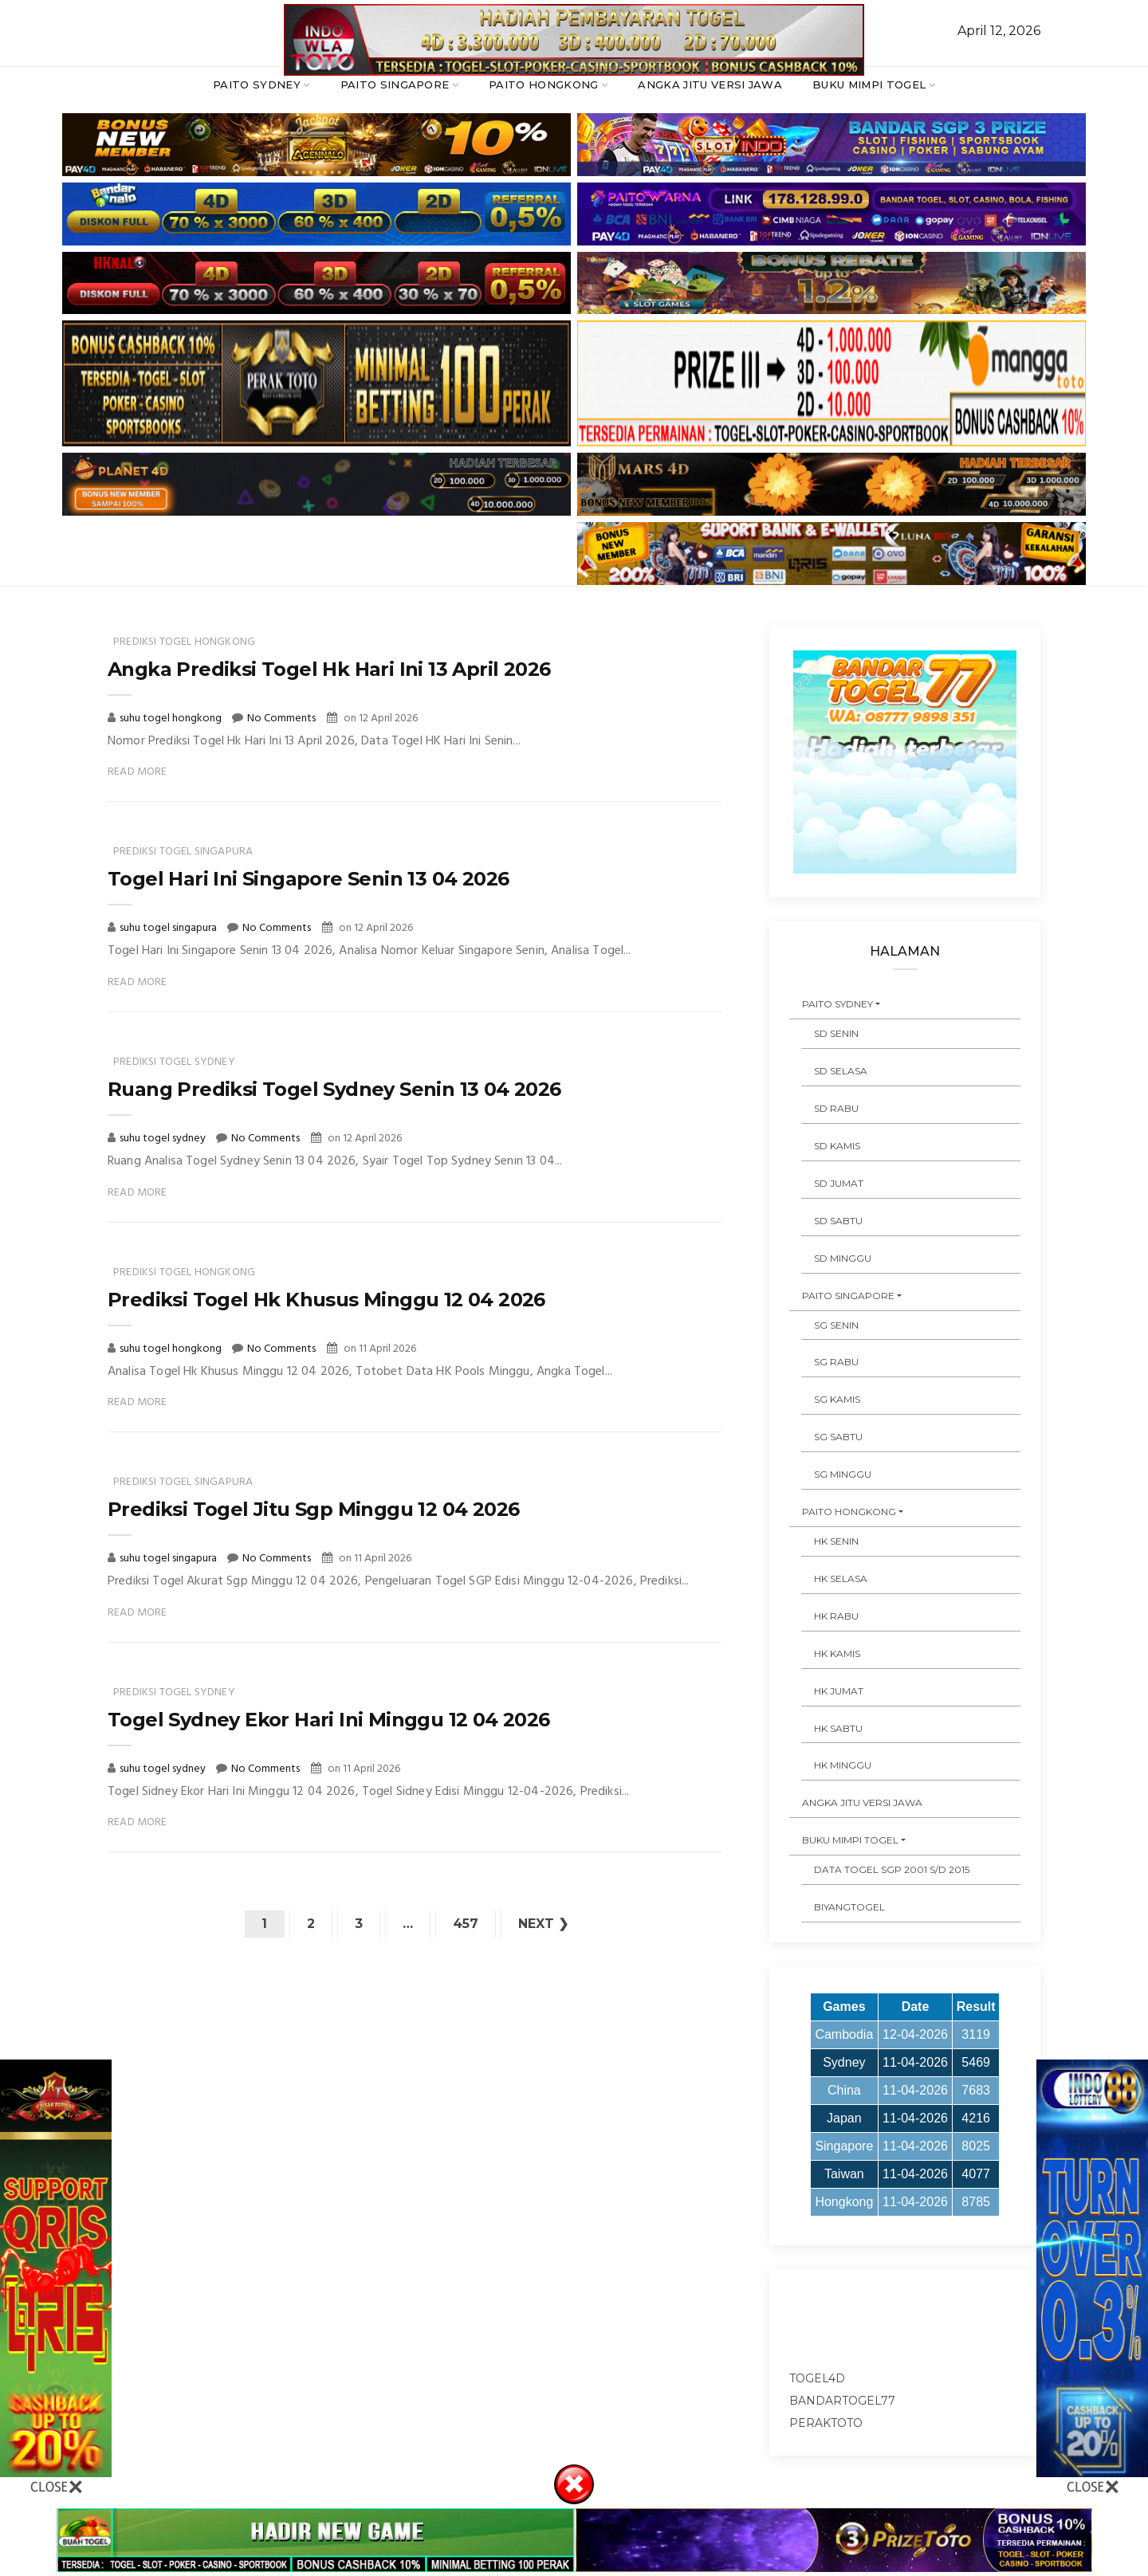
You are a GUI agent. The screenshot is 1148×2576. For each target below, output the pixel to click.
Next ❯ (543, 1923)
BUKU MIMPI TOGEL (869, 84)
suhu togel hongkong (172, 718)
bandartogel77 (842, 2400)
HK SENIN (836, 1541)
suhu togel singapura (169, 928)
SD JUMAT (838, 1183)
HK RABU (836, 1616)
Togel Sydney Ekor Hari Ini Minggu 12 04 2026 (329, 1719)
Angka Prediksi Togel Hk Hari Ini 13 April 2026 (329, 669)
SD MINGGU (842, 1258)
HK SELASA (840, 1578)
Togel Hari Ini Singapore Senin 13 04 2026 (308, 878)
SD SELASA (840, 1071)
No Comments (281, 718)
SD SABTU (838, 1221)
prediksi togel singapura (183, 851)
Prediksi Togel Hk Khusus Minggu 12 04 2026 (326, 1299)
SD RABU (836, 1108)
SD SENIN (836, 1033)
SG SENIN (836, 1325)
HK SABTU (838, 1728)
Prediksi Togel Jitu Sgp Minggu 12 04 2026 (313, 1509)
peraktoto (826, 2423)
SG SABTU (838, 1437)
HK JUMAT (838, 1691)
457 (465, 1923)
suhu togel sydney (164, 1138)
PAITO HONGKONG (544, 84)
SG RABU (836, 1362)
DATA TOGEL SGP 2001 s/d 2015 (891, 1869)
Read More (137, 772)
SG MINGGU (842, 1474)
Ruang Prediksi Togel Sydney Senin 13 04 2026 (334, 1089)
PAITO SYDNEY (257, 84)
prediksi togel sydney (174, 1062)
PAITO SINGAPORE (395, 84)
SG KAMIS (837, 1399)
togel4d (817, 2378)
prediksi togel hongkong (184, 642)
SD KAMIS (837, 1146)
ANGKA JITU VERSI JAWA (710, 84)
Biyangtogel (849, 1907)
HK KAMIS (837, 1653)
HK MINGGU (842, 1765)
